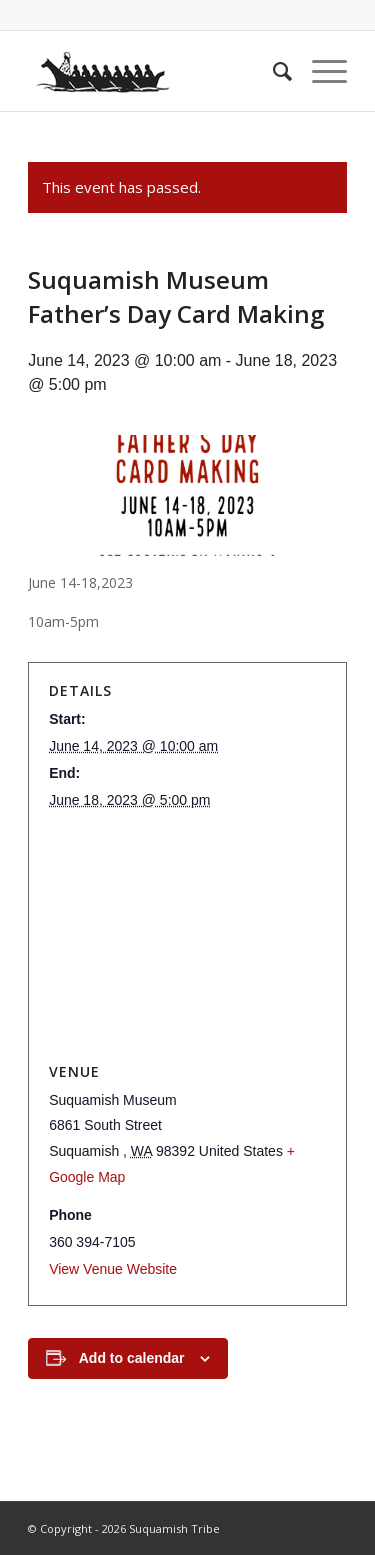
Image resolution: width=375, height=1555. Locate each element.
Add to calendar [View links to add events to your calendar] (132, 1358)
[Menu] (319, 71)
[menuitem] (272, 71)
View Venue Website (113, 1269)
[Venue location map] (187, 936)
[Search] (272, 71)
